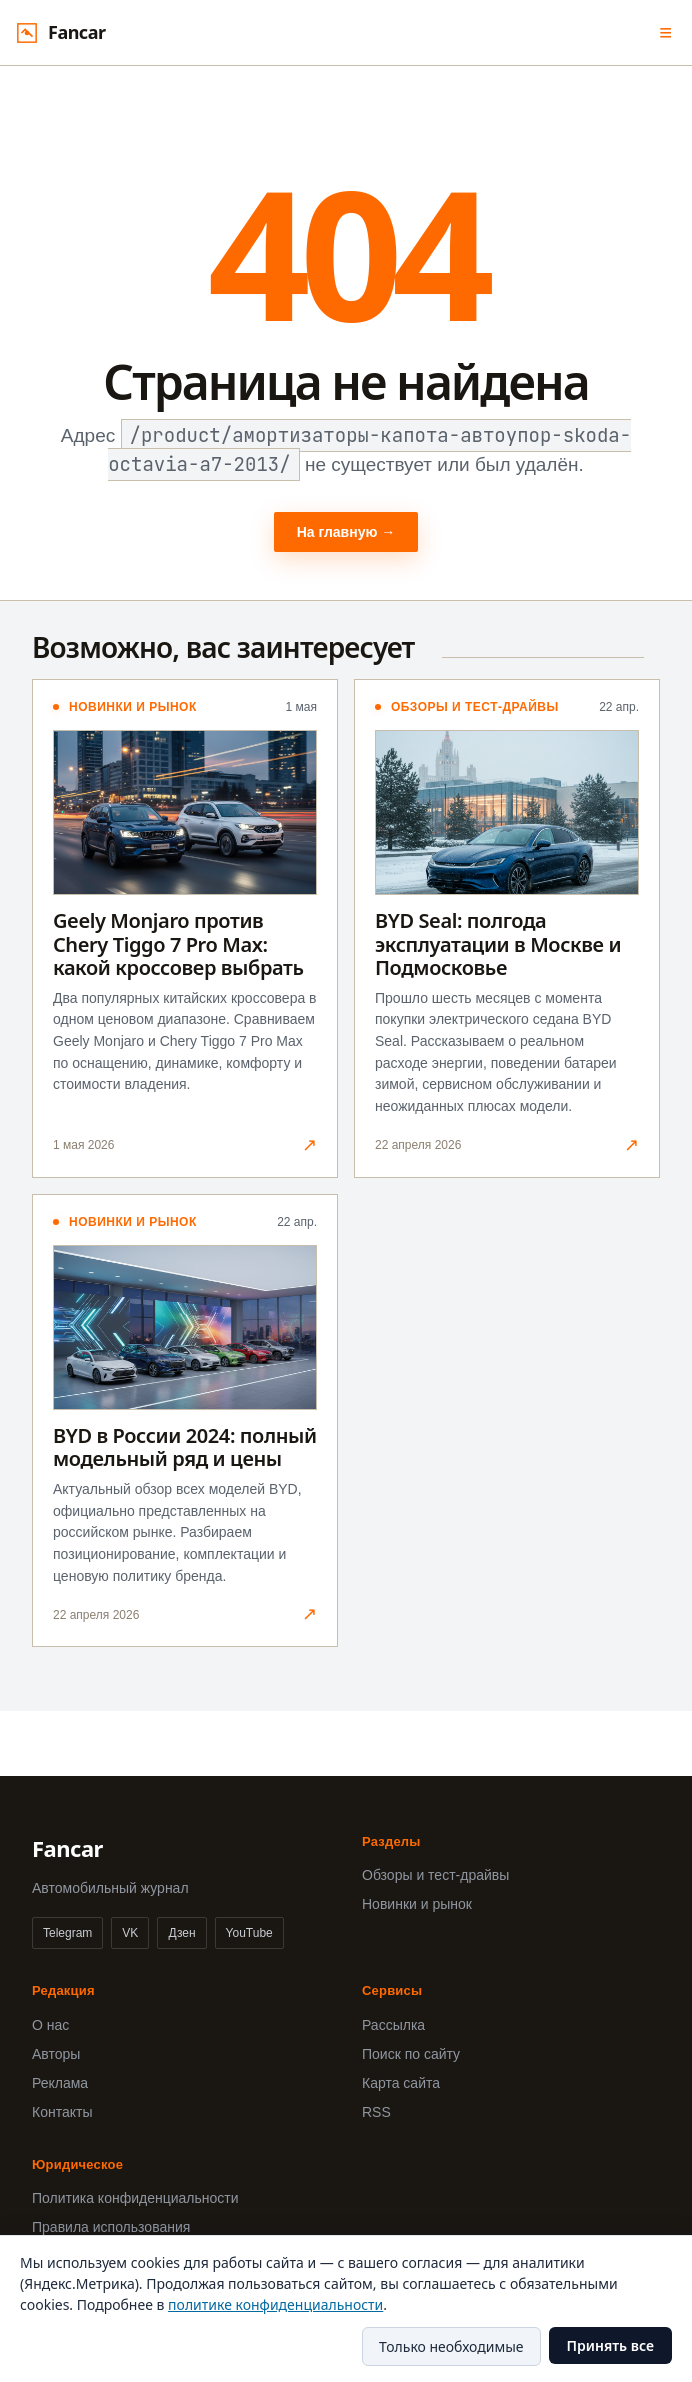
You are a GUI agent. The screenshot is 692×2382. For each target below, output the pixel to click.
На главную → (346, 532)
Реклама (60, 2083)
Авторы (56, 2054)
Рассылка (393, 2025)
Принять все (610, 2345)
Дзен (181, 1933)
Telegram (67, 1933)
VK (130, 1933)
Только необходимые (451, 2346)
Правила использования (111, 2227)
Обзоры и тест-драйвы (435, 1875)
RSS (376, 2112)
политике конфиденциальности (275, 2304)
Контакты (62, 2112)
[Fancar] (60, 32)
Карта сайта (401, 2083)
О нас (50, 2025)
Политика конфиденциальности (135, 2198)
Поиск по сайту (411, 2054)
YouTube (249, 1933)
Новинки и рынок (417, 1904)
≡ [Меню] (665, 32)
